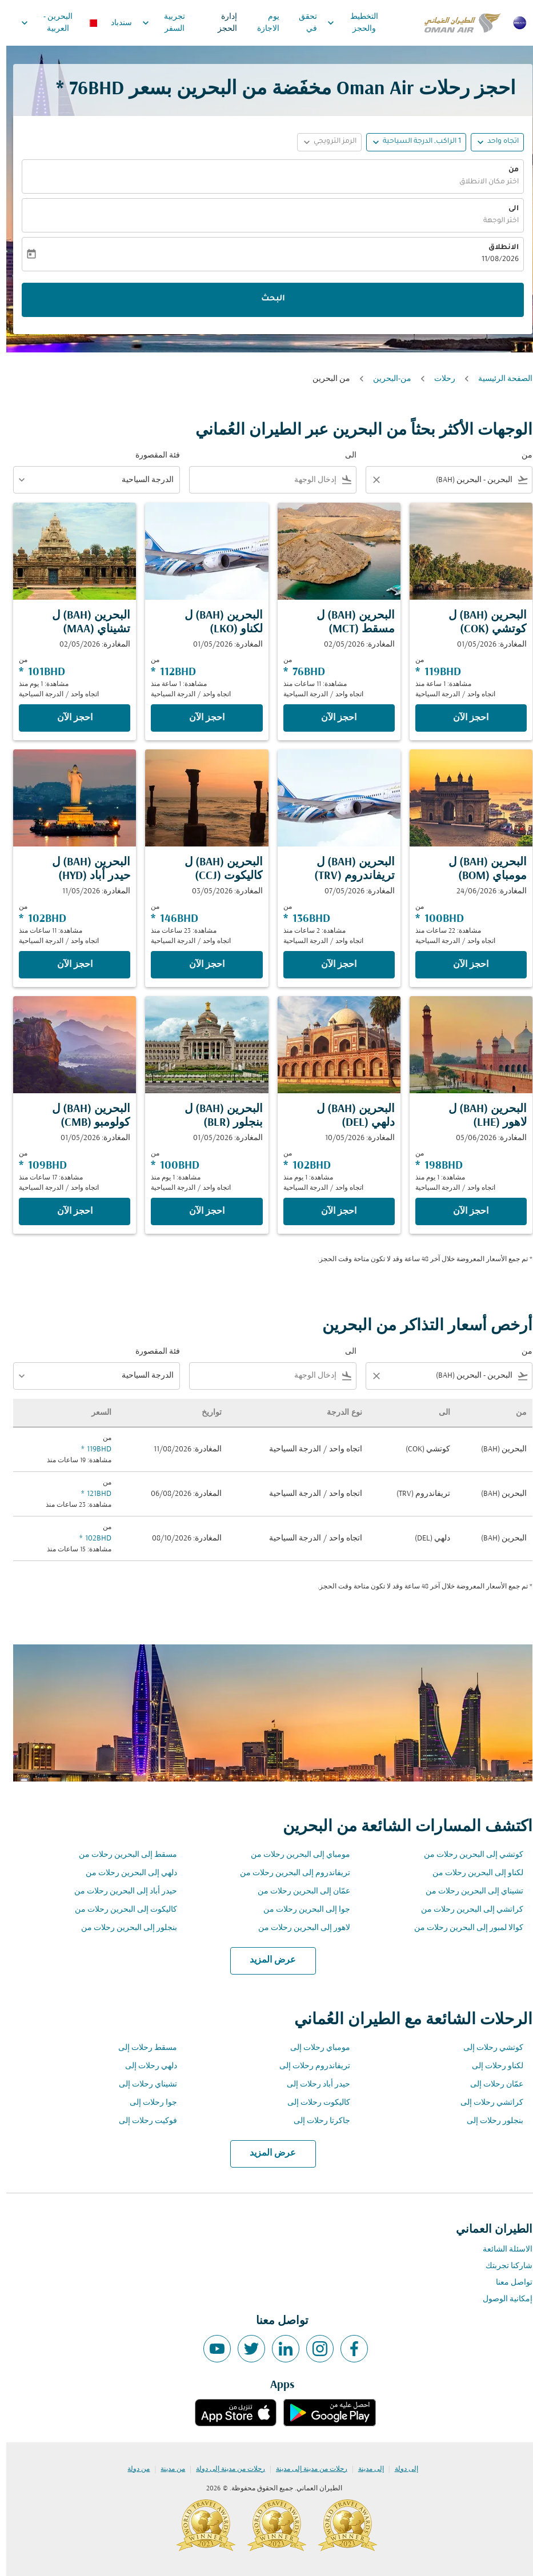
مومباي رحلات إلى (314, 2048)
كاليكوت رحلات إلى (312, 2102)
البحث (267, 299)
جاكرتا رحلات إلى (315, 2121)
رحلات (438, 379)
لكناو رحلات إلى (491, 2066)
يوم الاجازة (262, 23)
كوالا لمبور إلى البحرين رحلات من (462, 1928)
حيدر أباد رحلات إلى (312, 2084)
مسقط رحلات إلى (141, 2048)
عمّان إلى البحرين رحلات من (297, 1891)
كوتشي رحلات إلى (487, 2048)
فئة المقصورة (151, 455)
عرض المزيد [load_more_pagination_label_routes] (266, 1960)
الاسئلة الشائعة (501, 2249)
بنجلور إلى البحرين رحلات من (123, 1928)
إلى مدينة (365, 2469)
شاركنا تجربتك (502, 2266)
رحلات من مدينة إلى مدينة (305, 2469)
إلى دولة (400, 2469)
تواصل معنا (508, 2282)
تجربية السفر (154, 22)
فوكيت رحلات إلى (142, 2121)
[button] (410, 142)
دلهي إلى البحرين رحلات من (125, 1873)
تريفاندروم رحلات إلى (308, 2066)
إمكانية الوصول (501, 2299)
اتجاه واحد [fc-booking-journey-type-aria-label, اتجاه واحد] (496, 142)
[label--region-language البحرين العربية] (52, 22)
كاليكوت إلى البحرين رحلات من (120, 1909)
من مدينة (166, 2469)
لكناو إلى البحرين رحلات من (471, 1873)
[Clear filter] (369, 480)
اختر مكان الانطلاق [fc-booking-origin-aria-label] (482, 182)
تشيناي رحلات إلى (142, 2084)
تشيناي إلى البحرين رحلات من (468, 1891)
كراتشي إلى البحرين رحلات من (466, 1909)
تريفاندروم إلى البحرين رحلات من (289, 1873)
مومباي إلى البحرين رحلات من (294, 1855)
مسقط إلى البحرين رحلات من (122, 1855)
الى (507, 209)
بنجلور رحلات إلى (488, 2121)
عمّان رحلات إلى (490, 2084)
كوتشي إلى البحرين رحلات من (467, 1855)
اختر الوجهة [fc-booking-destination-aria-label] (494, 221)
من (507, 170)
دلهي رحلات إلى (145, 2066)
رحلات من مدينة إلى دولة (224, 2469)
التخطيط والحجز (343, 22)
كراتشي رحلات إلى (485, 2102)
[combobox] (450, 480)
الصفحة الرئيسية (499, 379)
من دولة (132, 2469)
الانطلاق (497, 248)
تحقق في (301, 23)
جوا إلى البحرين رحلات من (300, 1909)
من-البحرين (386, 379)
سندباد (115, 23)
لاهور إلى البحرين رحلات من (298, 1928)
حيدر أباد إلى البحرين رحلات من (119, 1891)
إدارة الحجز (221, 23)
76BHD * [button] (84, 89)
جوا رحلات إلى (147, 2102)
